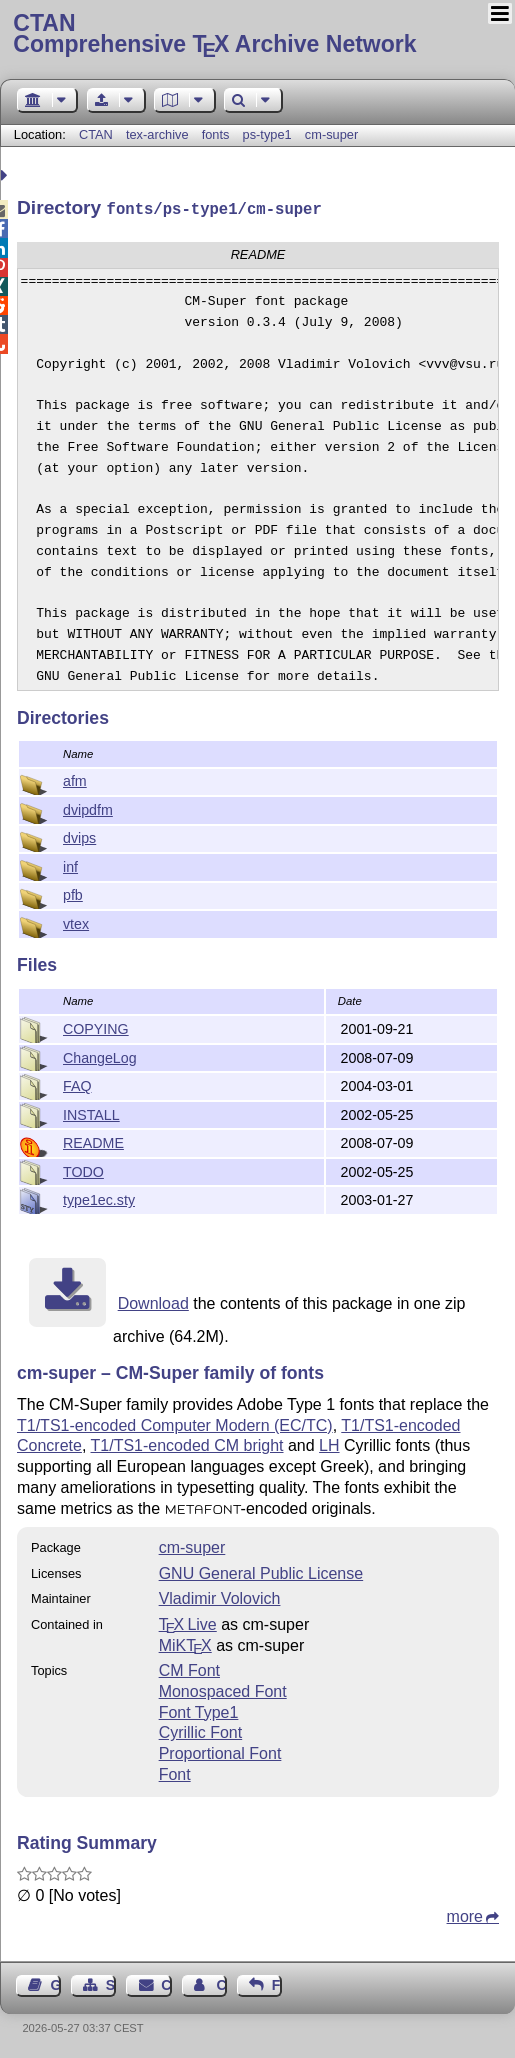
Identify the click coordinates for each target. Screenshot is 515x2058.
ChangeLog (100, 1056)
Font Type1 (199, 1710)
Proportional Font (220, 1751)
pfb (73, 893)
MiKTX (185, 1643)
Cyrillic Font (201, 1730)
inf (70, 865)
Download (153, 1301)
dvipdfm (88, 808)
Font (175, 1772)
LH (329, 1443)
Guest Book (56, 1983)
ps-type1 (267, 134)
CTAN (96, 134)
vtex (76, 922)
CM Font (189, 1668)
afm (75, 779)
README (93, 1141)
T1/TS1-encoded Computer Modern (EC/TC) (175, 1423)
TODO (83, 1170)
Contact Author (221, 1983)
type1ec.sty (99, 1198)
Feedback (277, 1983)
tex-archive (157, 134)
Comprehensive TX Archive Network (257, 35)
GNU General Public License (261, 1571)
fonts (216, 134)
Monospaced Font (223, 1689)
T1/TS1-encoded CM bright (187, 1443)
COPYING (96, 1027)
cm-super (331, 134)
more (465, 1914)
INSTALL (91, 1113)
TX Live (188, 1622)
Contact (166, 1983)
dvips (79, 836)
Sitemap (111, 1983)
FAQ (77, 1084)
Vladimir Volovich (220, 1596)
